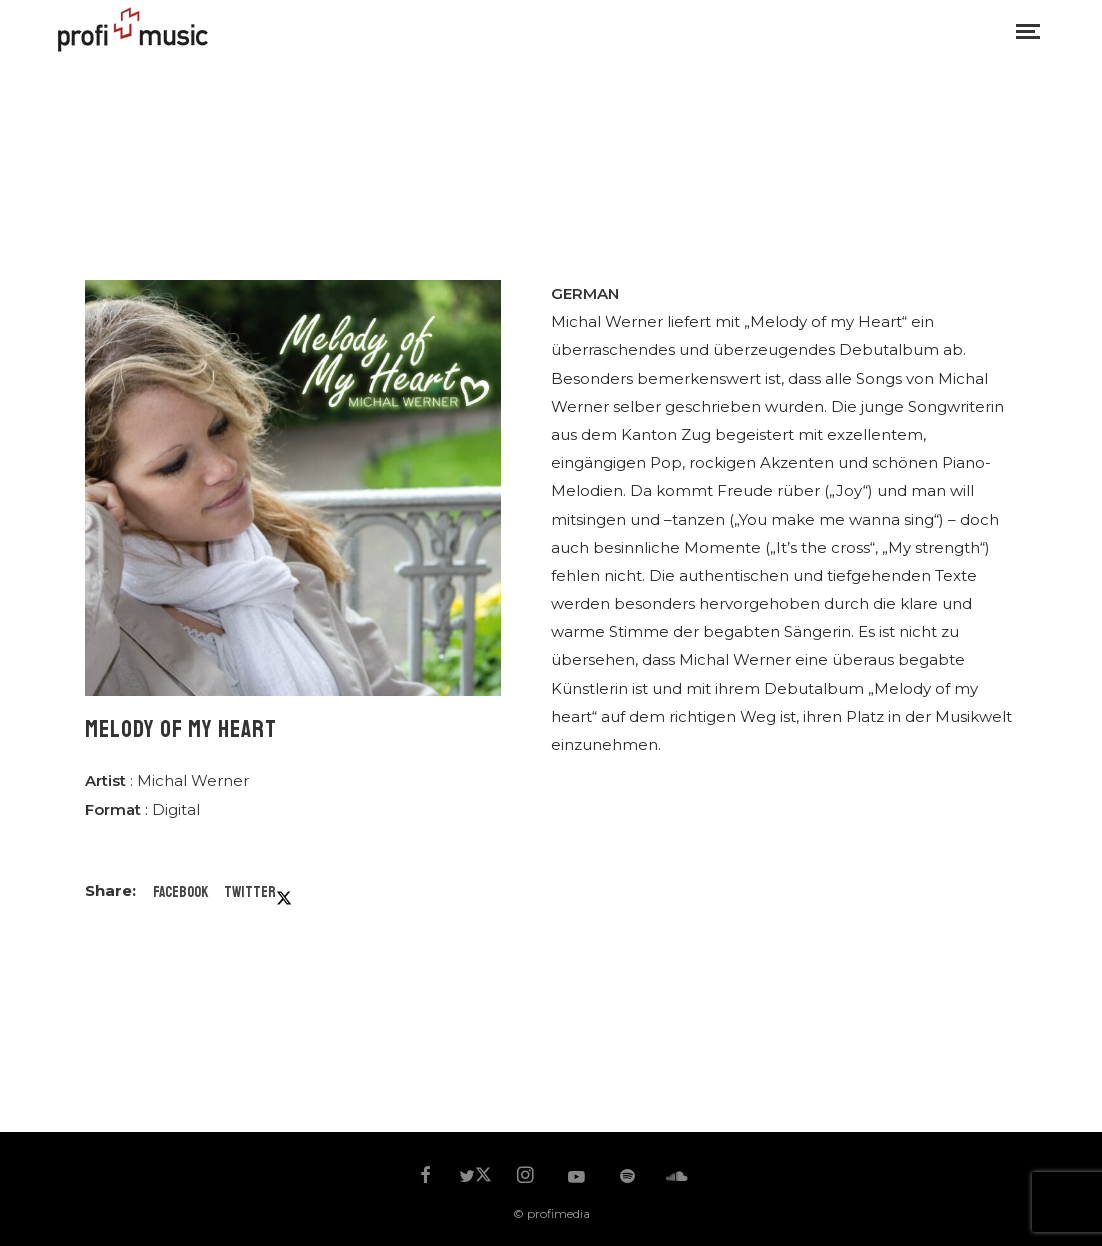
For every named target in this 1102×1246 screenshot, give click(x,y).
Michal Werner (193, 780)
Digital (176, 809)
